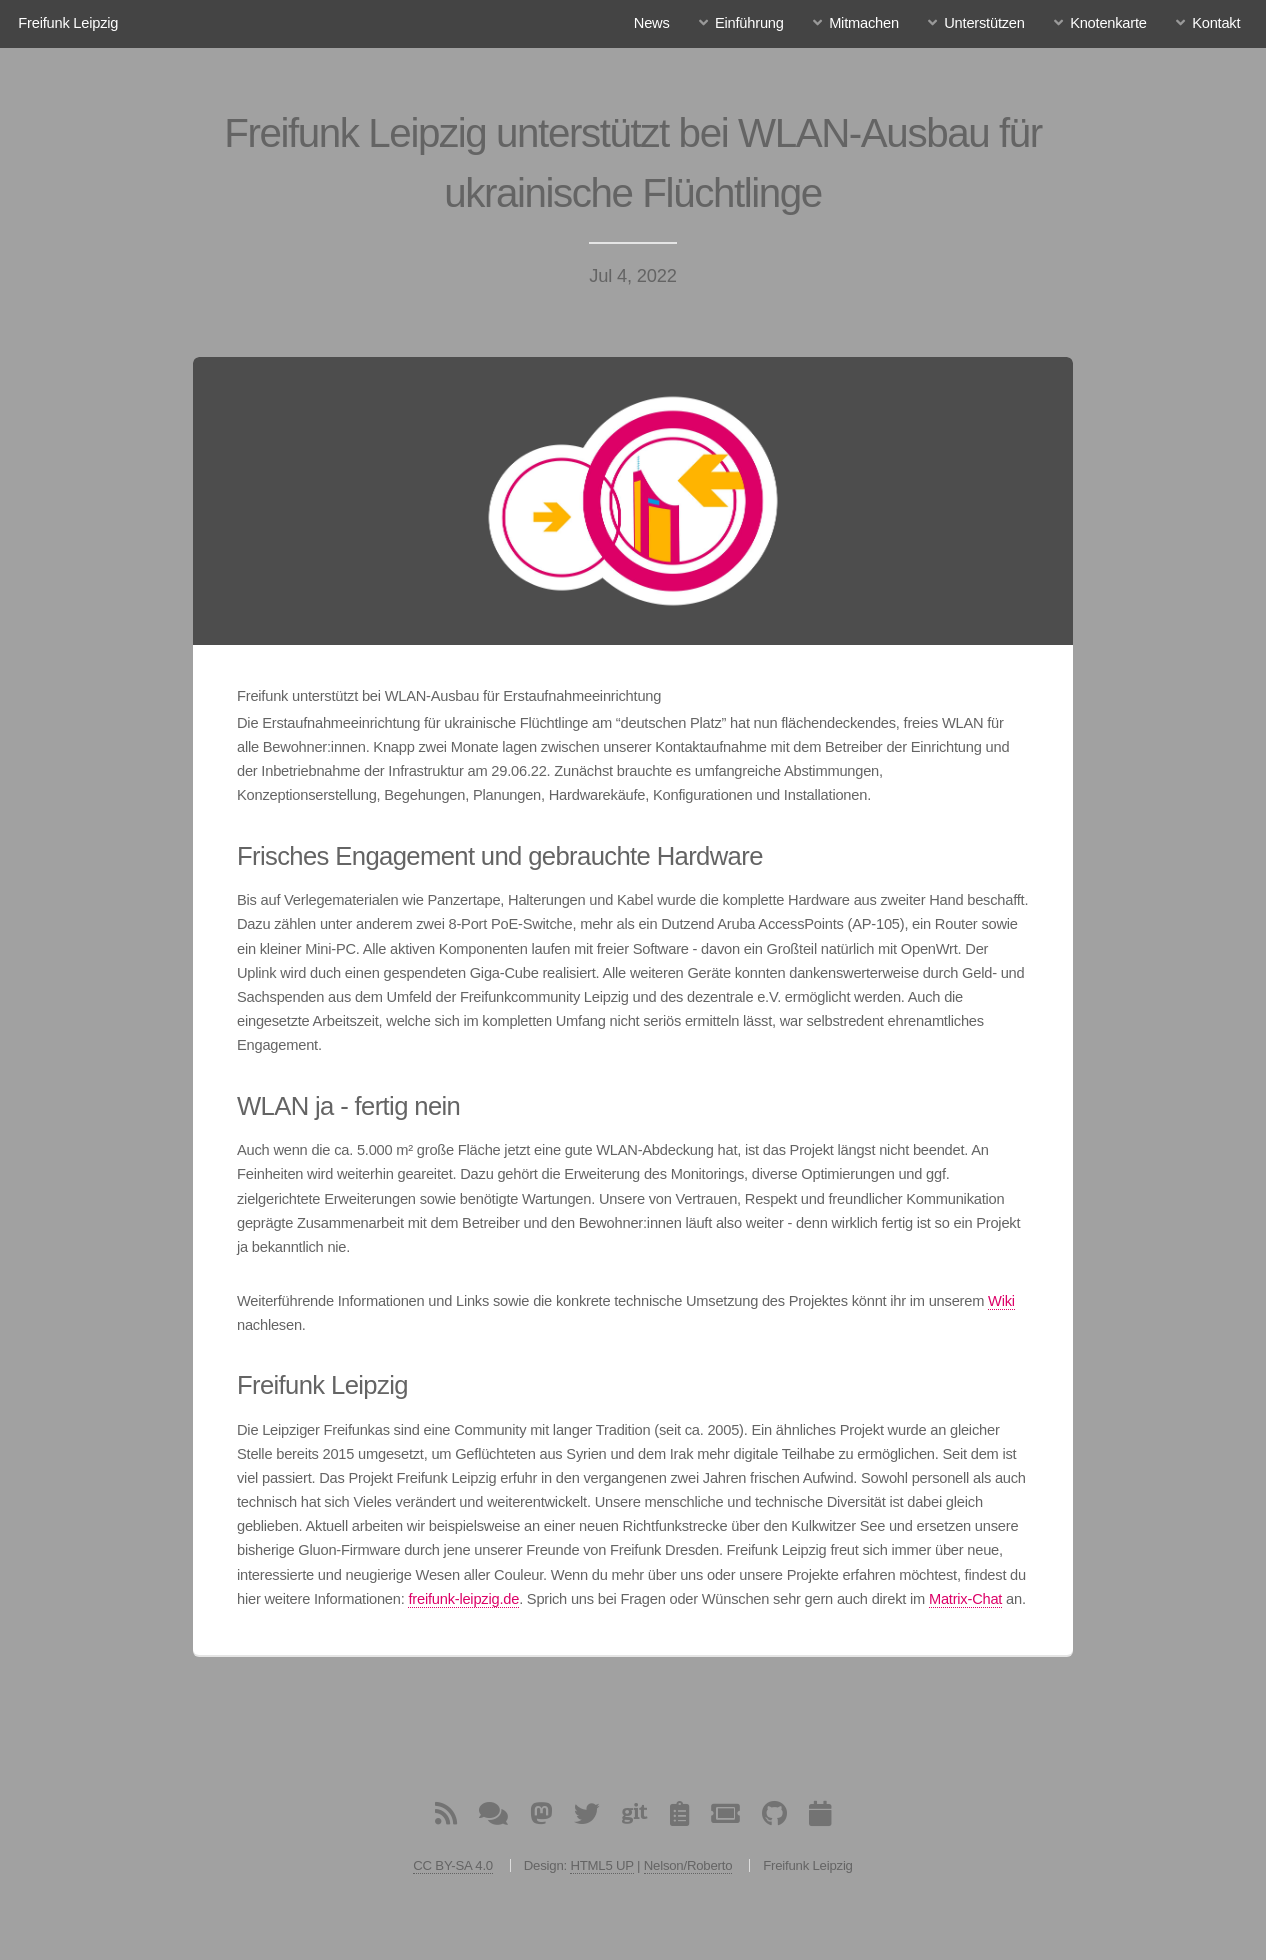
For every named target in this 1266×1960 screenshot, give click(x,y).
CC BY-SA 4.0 (453, 1865)
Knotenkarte (1108, 23)
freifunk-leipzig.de (463, 1599)
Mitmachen (864, 23)
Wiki (1001, 1301)
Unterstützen (984, 23)
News (652, 23)
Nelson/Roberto (688, 1865)
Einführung (749, 23)
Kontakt (1216, 23)
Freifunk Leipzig (68, 23)
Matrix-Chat (965, 1599)
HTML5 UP (601, 1865)
